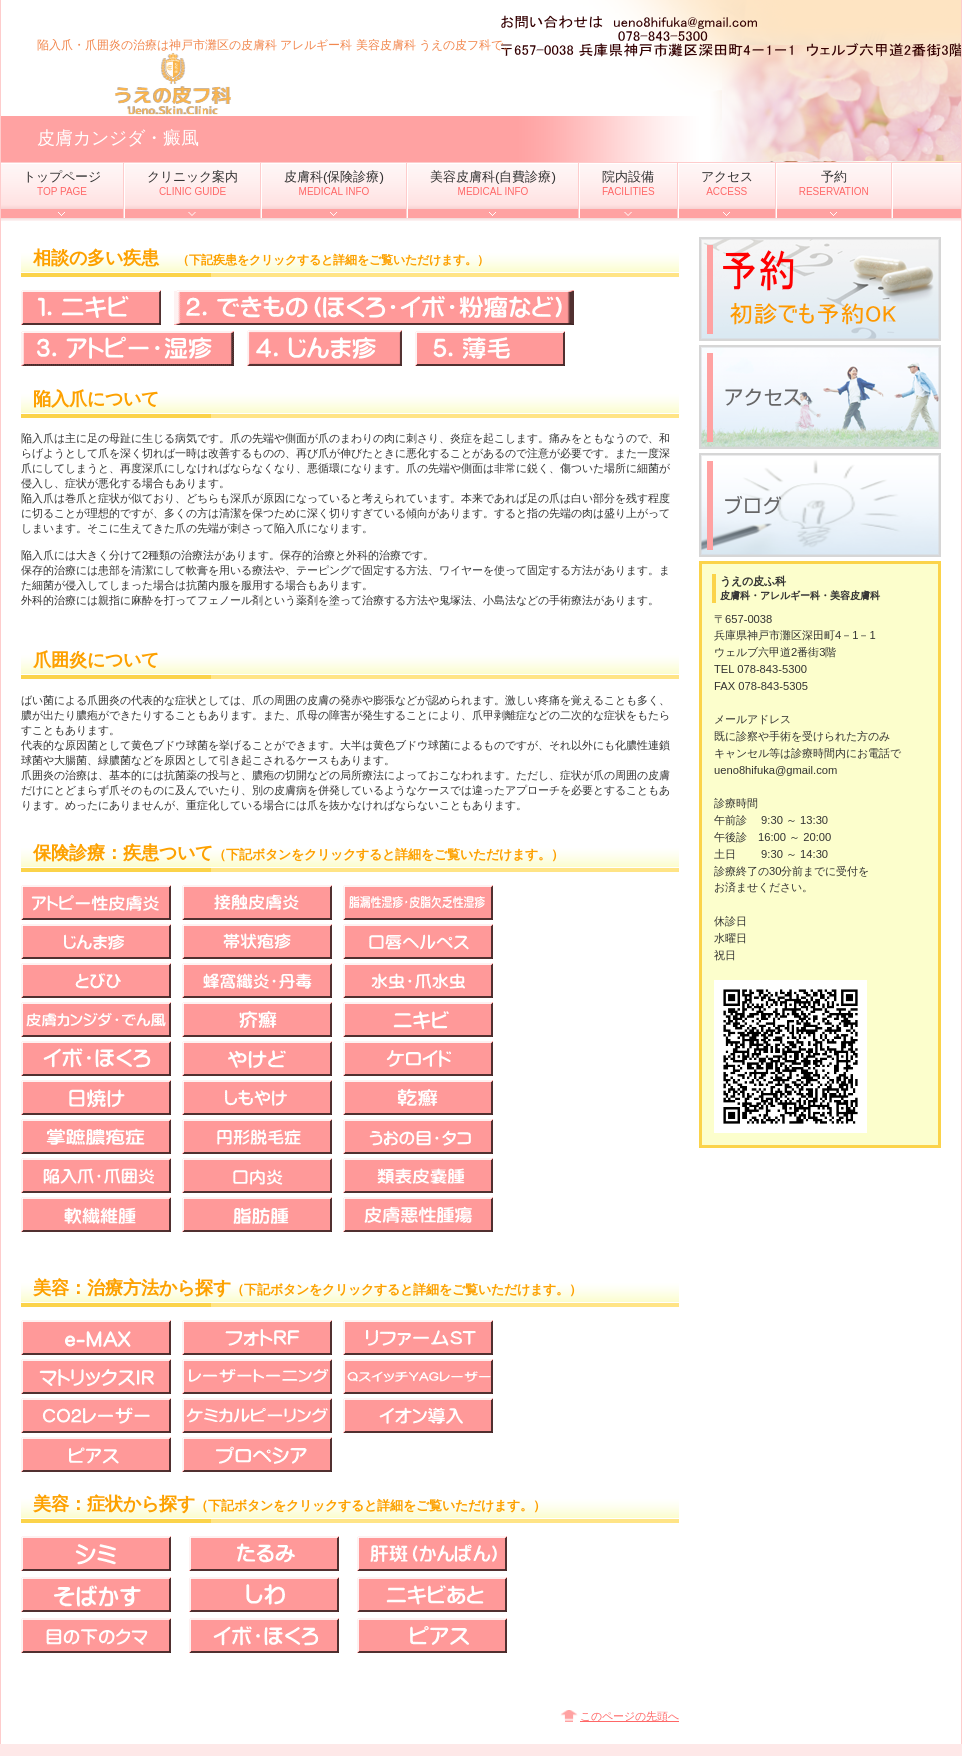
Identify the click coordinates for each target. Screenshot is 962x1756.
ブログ (820, 505)
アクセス (820, 397)
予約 (820, 289)
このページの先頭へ (629, 1716)
